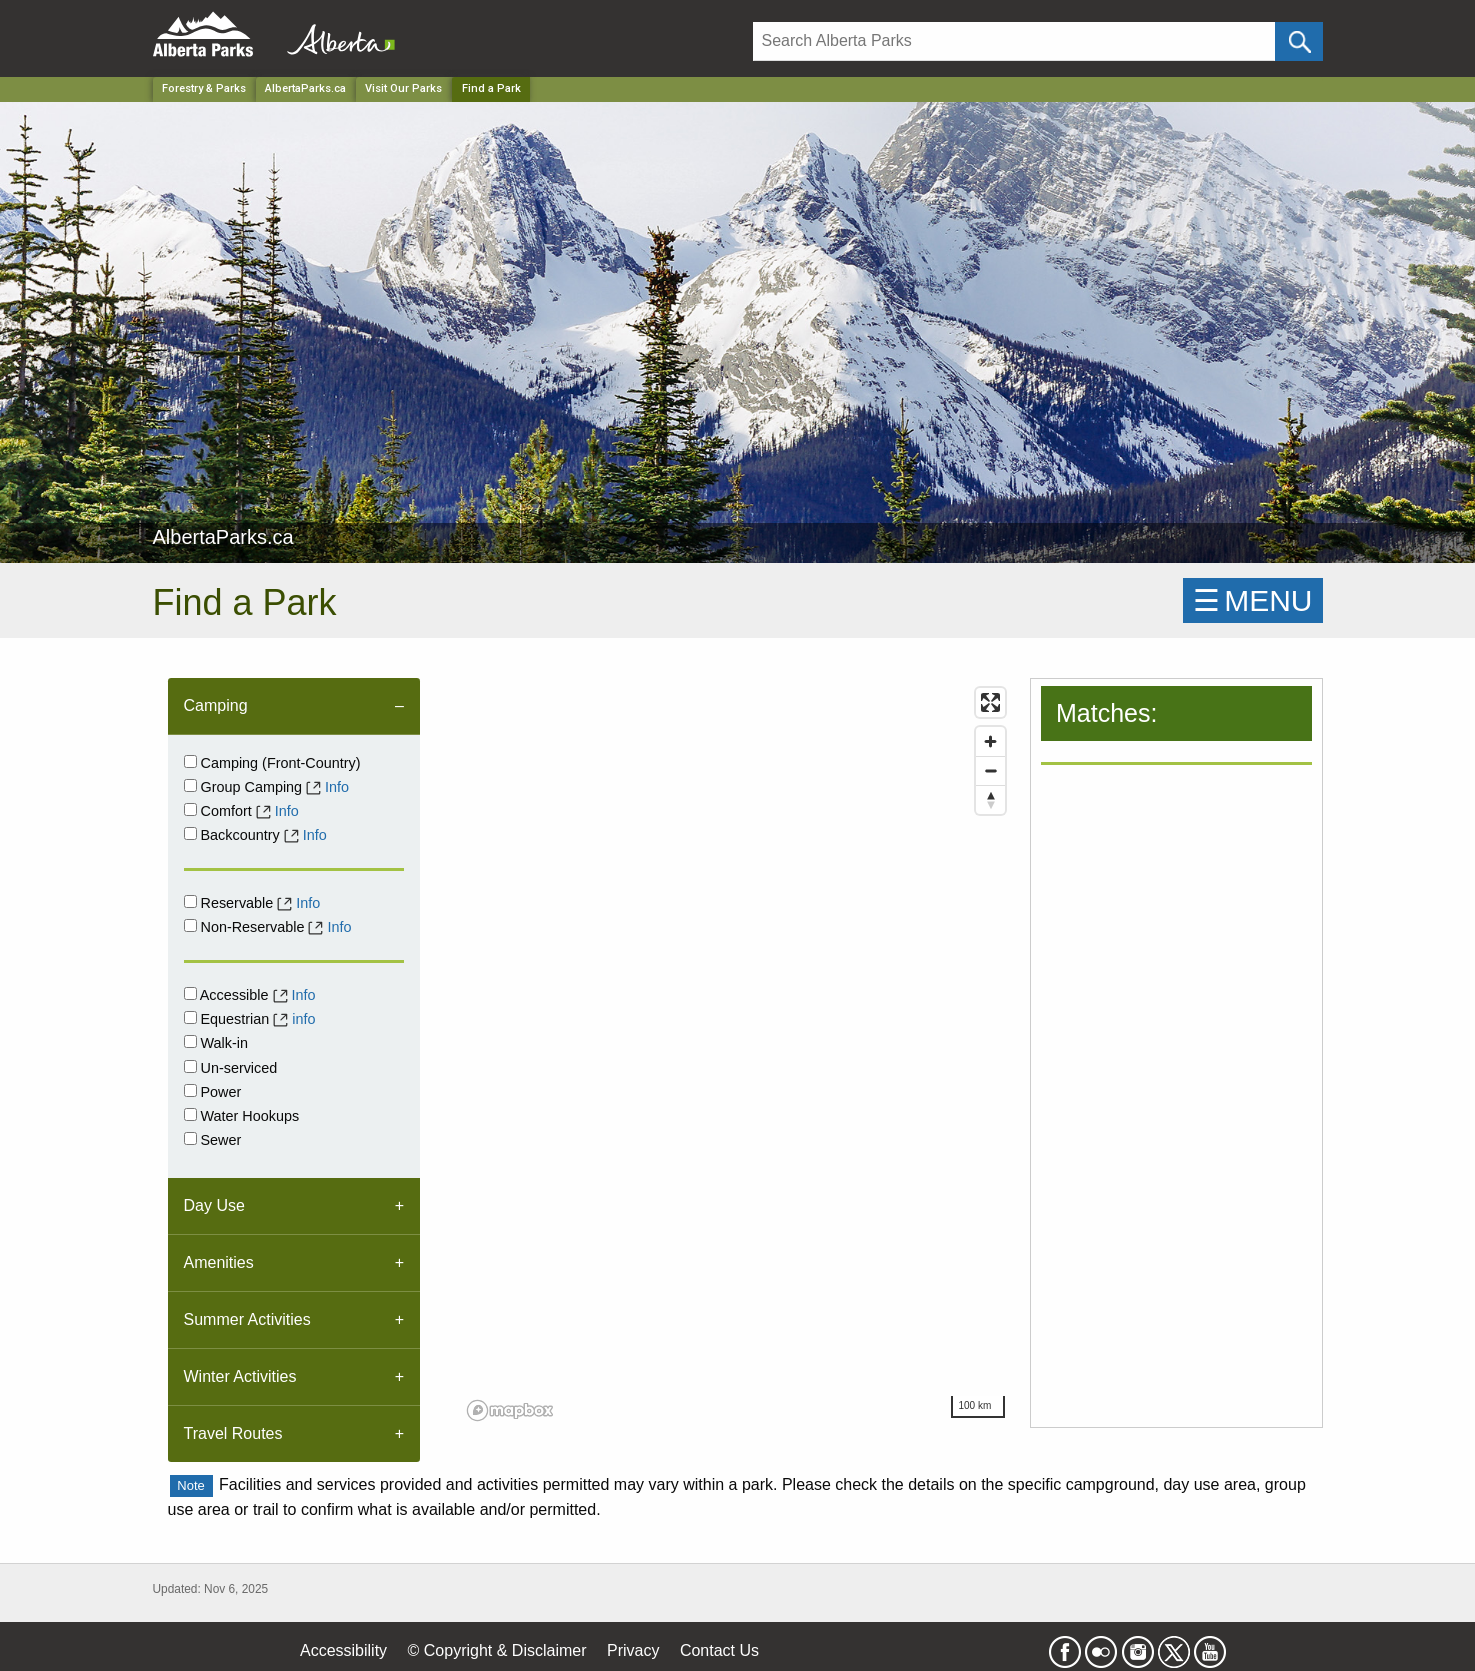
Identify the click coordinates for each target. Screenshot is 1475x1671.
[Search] (1014, 41)
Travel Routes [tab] (233, 1433)
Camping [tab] (216, 705)
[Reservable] (190, 901)
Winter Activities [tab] (240, 1376)
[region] (737, 1053)
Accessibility (343, 1650)
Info (337, 787)
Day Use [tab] (214, 1205)
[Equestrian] (190, 1017)
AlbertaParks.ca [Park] (305, 88)
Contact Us (719, 1650)
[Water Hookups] (190, 1114)
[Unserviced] (190, 1066)
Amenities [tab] (219, 1262)
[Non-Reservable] (190, 925)
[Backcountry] (190, 833)
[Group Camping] (190, 785)
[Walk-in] (190, 1041)
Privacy (633, 1650)
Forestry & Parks (204, 88)
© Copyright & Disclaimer (497, 1650)
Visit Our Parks (403, 88)
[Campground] (190, 761)
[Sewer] (190, 1138)
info (303, 1019)
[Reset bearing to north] (990, 799)
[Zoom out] (990, 770)
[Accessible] (190, 993)
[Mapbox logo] (510, 1410)
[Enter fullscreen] (990, 702)
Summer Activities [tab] (247, 1319)
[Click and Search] (1298, 41)
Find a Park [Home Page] (491, 88)
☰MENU (1252, 600)
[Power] (190, 1090)
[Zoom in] (990, 741)
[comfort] (190, 809)
